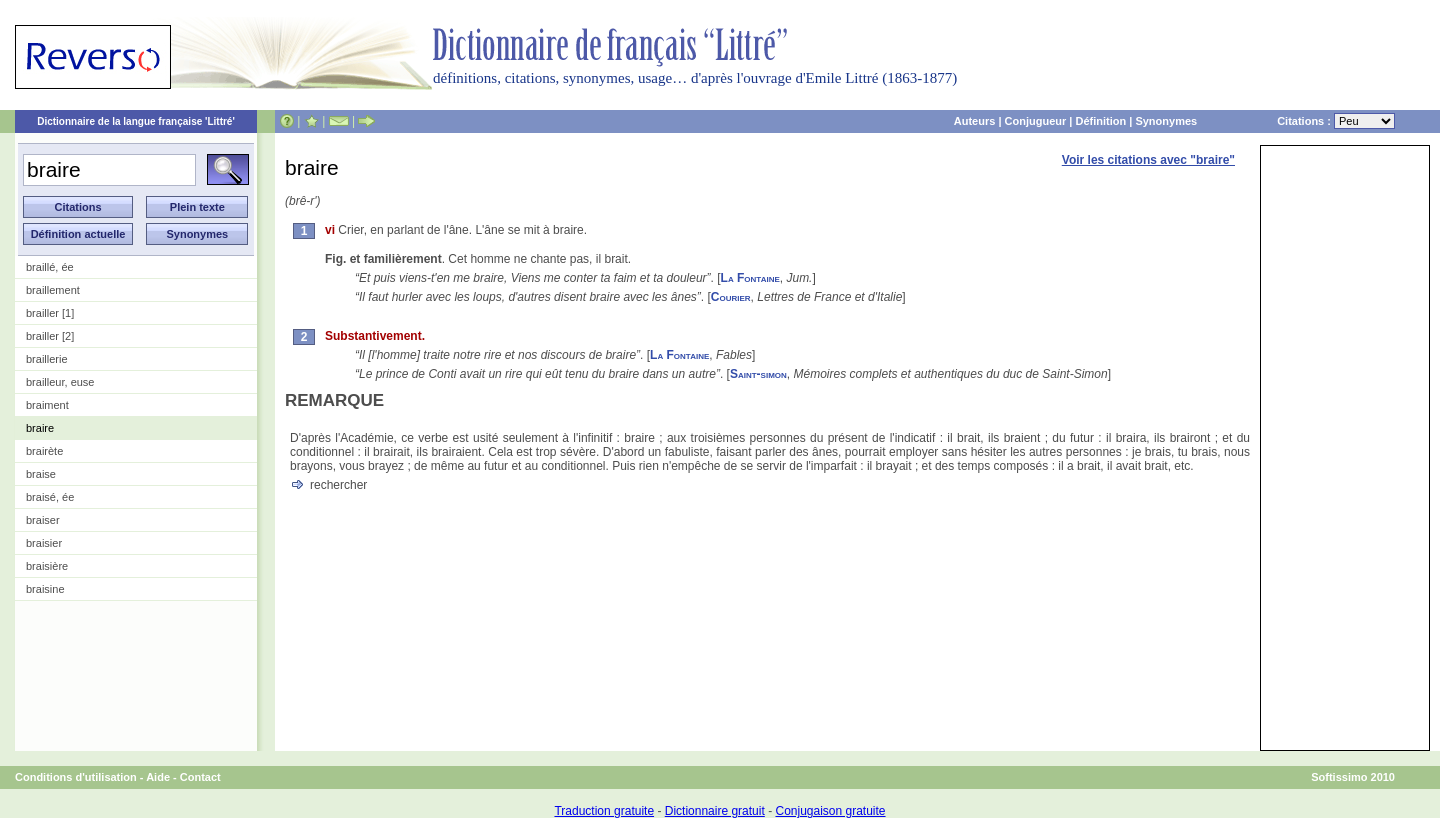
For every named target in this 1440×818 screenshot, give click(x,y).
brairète (44, 451)
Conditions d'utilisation (76, 777)
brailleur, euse (60, 382)
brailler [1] (50, 313)
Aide (158, 777)
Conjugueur (1036, 121)
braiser (43, 520)
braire (40, 428)
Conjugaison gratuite (830, 811)
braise (41, 474)
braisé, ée (50, 497)
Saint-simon (758, 374)
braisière (47, 566)
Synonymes (1166, 121)
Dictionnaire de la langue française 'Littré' (136, 121)
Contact (200, 777)
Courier (731, 297)
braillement (53, 290)
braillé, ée (50, 267)
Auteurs (975, 121)
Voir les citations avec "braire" (1148, 160)
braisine (45, 589)
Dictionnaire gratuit (715, 811)
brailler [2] (50, 336)
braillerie (47, 359)
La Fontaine (750, 278)
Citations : (1336, 121)
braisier (44, 543)
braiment (47, 405)
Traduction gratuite (604, 811)
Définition (1100, 121)
